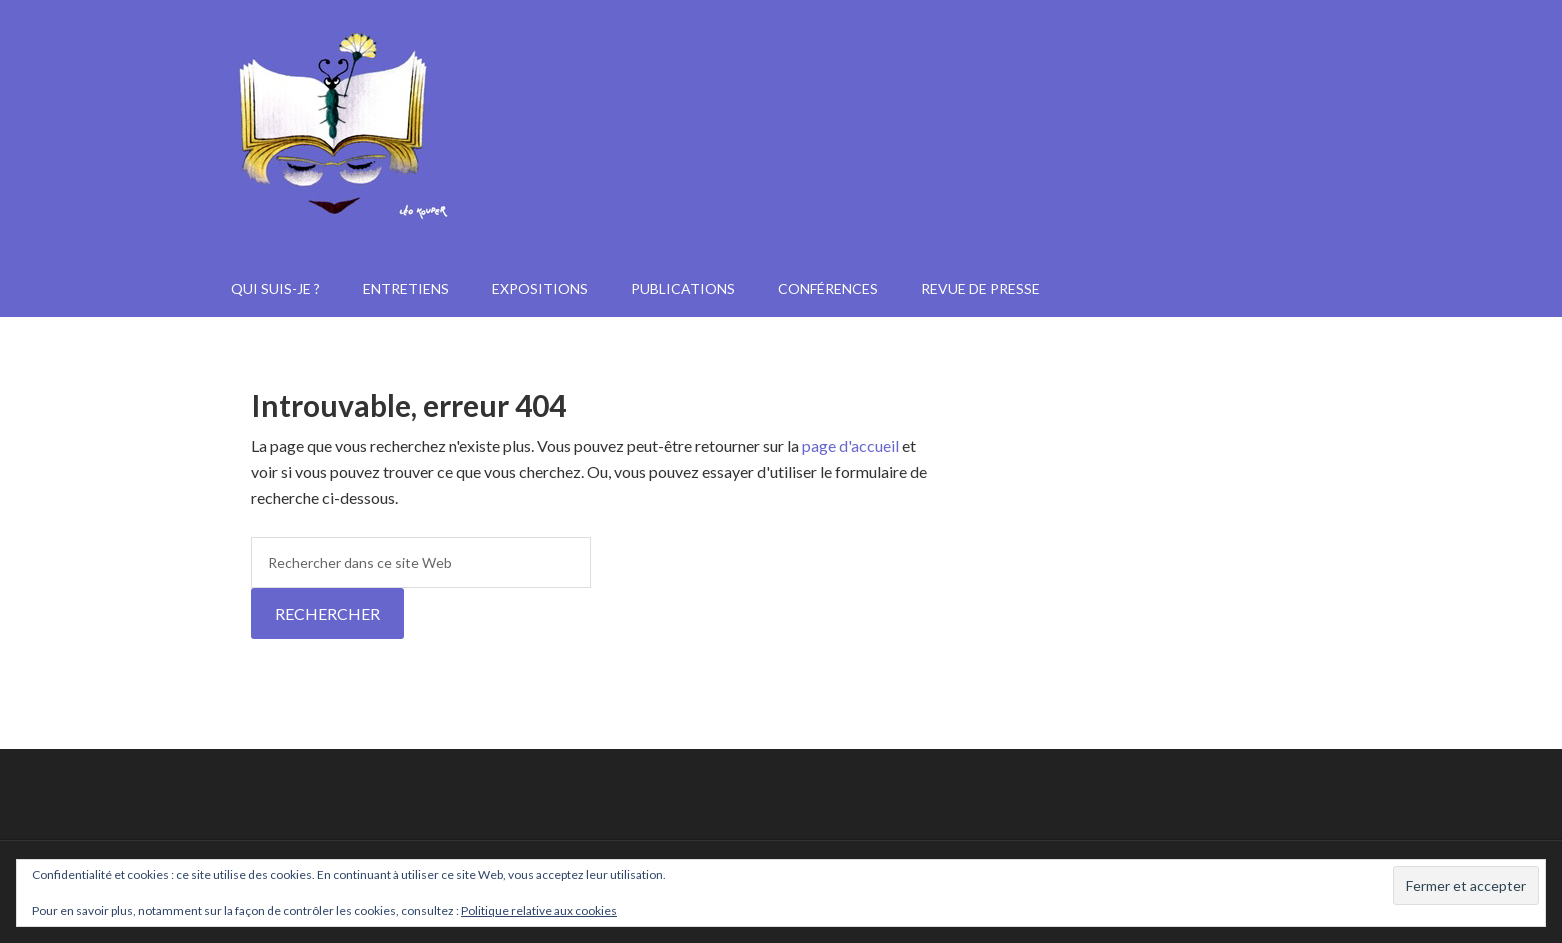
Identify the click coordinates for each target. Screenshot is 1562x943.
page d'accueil (850, 445)
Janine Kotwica (781, 170)
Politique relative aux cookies (539, 910)
